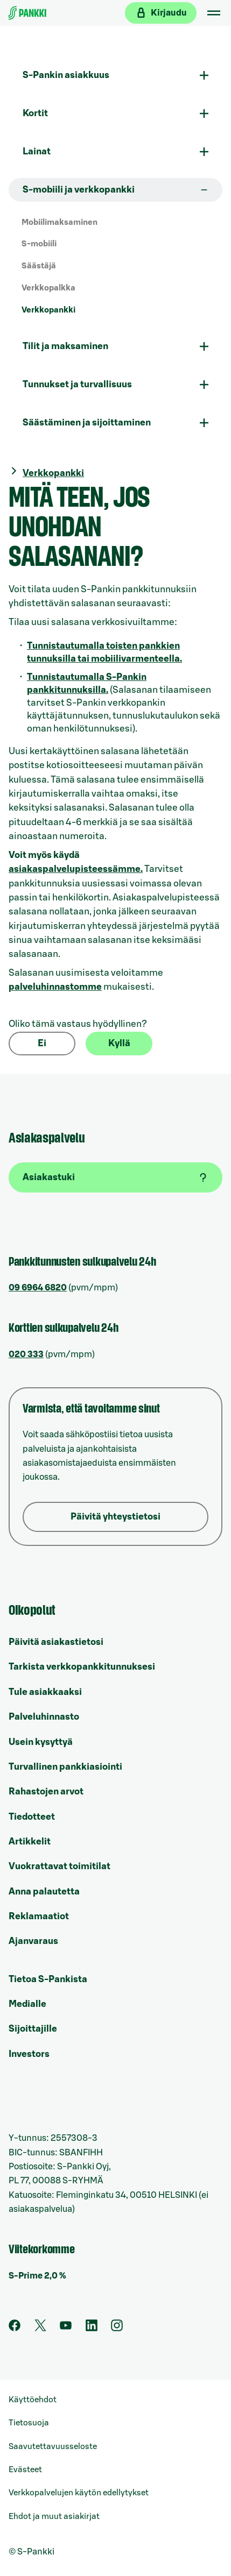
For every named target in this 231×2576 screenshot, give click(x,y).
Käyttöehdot (33, 2400)
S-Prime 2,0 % (37, 2276)
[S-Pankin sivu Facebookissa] (14, 2328)
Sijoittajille (33, 2028)
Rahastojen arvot (46, 1791)
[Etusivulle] (27, 13)
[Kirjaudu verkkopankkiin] (161, 13)
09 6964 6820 (38, 1287)
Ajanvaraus (33, 1941)
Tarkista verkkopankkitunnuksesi (82, 1666)
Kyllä (119, 1043)
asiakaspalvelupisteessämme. (76, 869)
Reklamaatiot (39, 1916)
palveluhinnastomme (55, 986)
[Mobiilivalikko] (214, 13)
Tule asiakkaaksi (45, 1692)
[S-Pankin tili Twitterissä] (40, 2328)
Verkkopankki (48, 310)
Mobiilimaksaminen (59, 222)
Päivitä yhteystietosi (115, 1516)
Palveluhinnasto (44, 1716)
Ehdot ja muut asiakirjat (54, 2517)
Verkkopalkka (48, 288)
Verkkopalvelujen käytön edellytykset (79, 2493)
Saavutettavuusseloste (53, 2447)
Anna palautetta (44, 1891)
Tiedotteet (32, 1816)
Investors (29, 2054)
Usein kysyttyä (41, 1742)
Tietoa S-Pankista (48, 1979)
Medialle (27, 2004)
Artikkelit (30, 1841)
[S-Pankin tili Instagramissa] (117, 2328)
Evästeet (25, 2470)
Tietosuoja (29, 2423)
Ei (42, 1043)
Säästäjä (39, 266)
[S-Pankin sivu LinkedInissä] (91, 2328)
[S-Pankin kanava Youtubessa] (66, 2328)
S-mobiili (39, 244)
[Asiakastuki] (115, 1177)
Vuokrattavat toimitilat (59, 1866)
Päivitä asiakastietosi (56, 1642)
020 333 (26, 1354)
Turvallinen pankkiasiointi (65, 1766)
